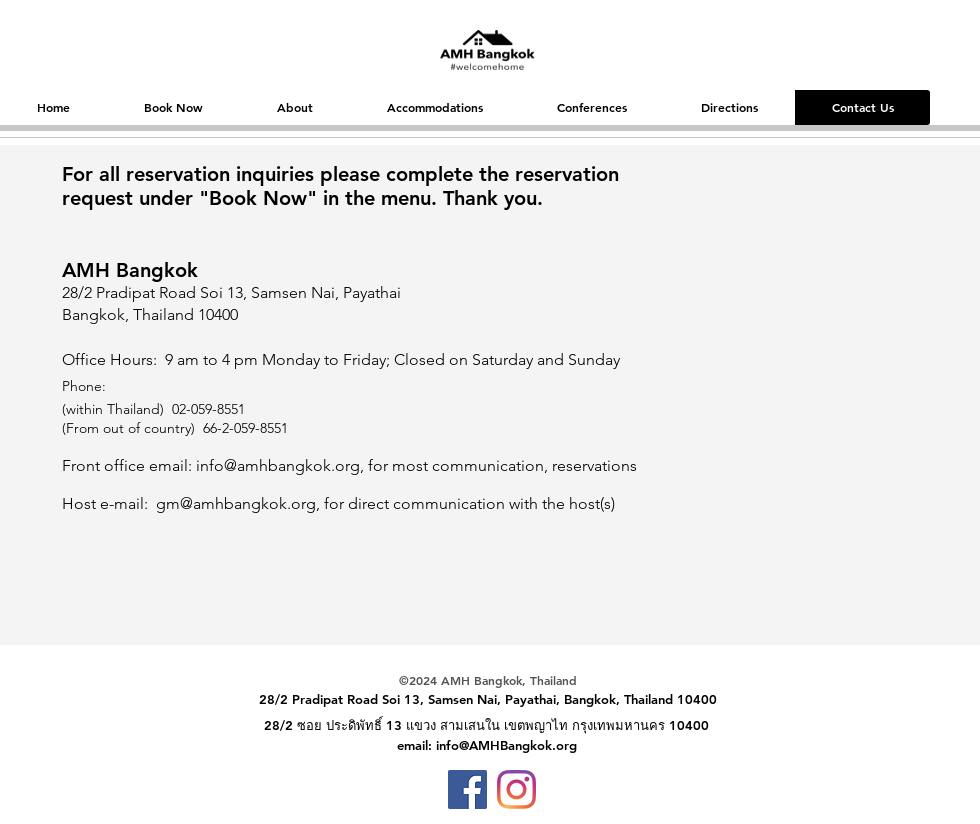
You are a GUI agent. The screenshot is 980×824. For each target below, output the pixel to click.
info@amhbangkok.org (278, 465)
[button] (172, 107)
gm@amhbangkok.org (236, 503)
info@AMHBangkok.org (506, 745)
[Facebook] (467, 789)
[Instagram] (516, 789)
